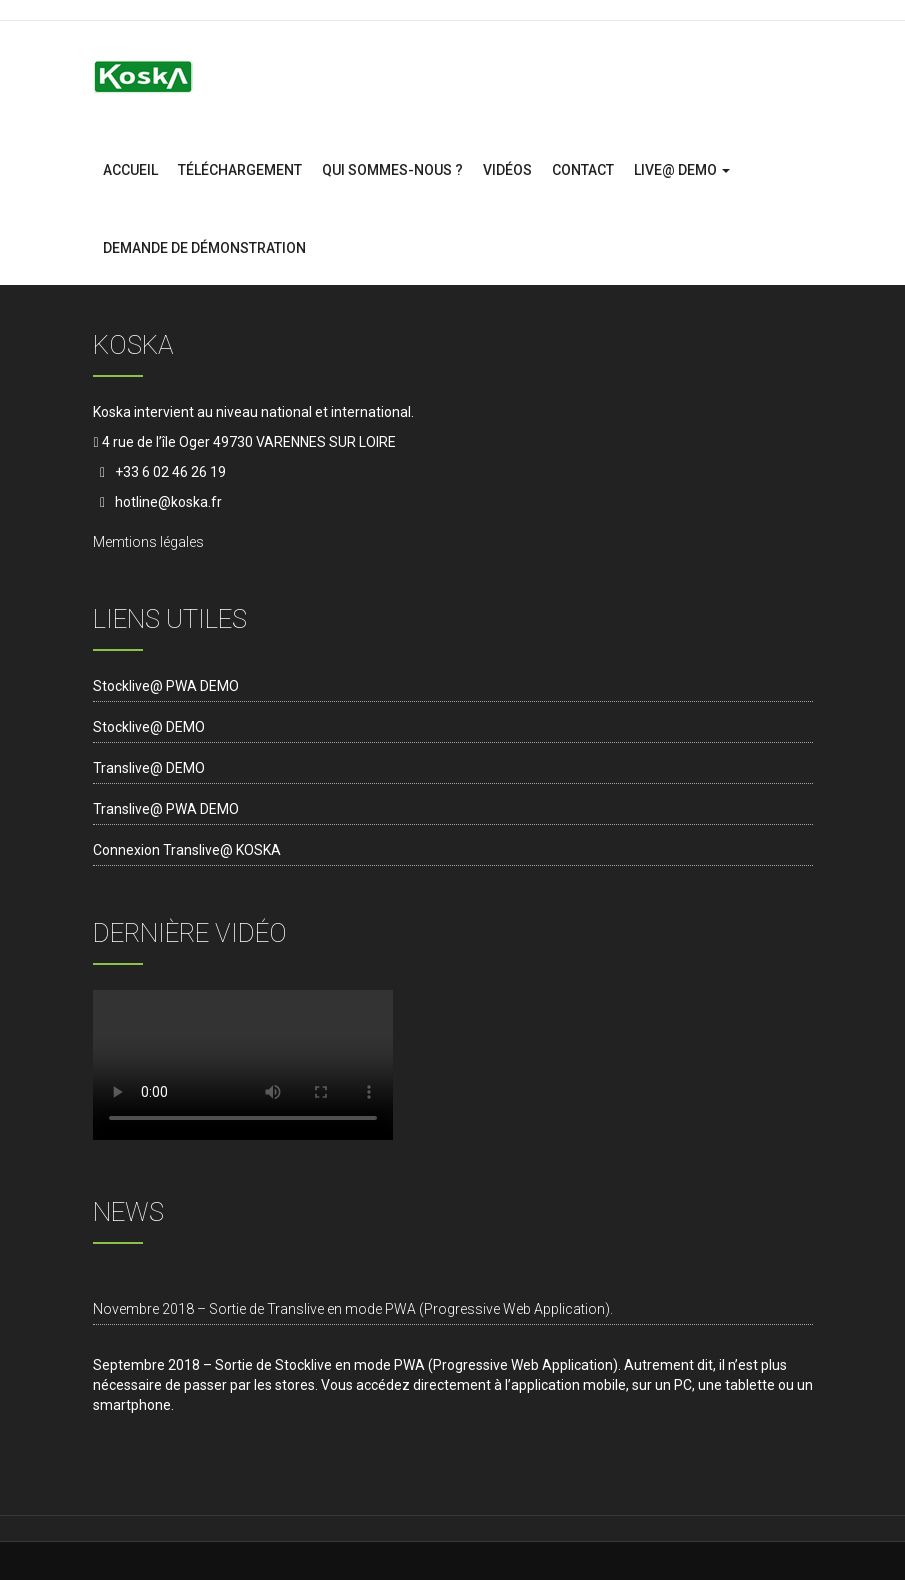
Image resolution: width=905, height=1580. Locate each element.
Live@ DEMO (682, 170)
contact (583, 170)
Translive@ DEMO (149, 768)
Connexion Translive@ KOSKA (187, 850)
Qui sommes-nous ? (392, 170)
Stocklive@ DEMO (149, 727)
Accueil (130, 170)
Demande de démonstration (204, 248)
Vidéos (507, 170)
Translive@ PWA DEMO (166, 809)
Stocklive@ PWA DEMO (166, 686)
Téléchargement (240, 170)
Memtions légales (148, 542)
